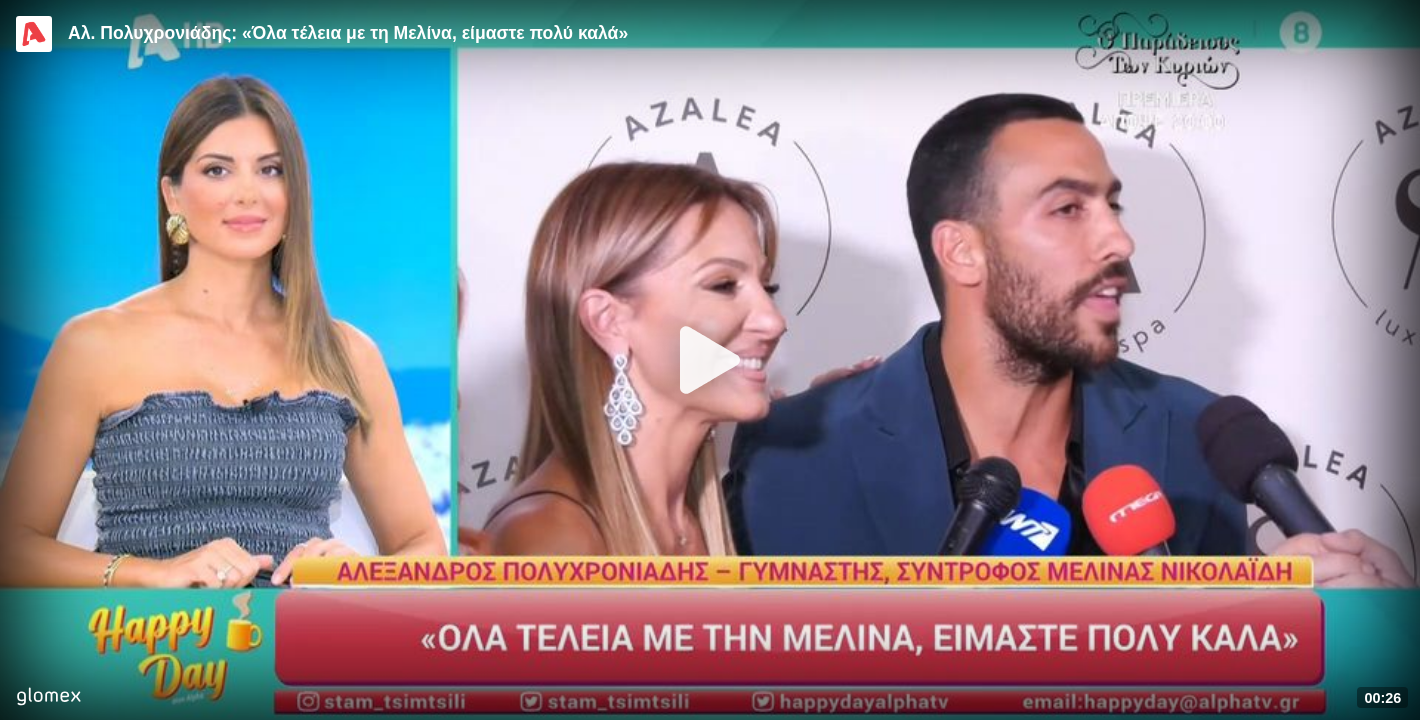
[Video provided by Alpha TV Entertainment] (34, 34)
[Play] (710, 360)
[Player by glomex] (48, 698)
